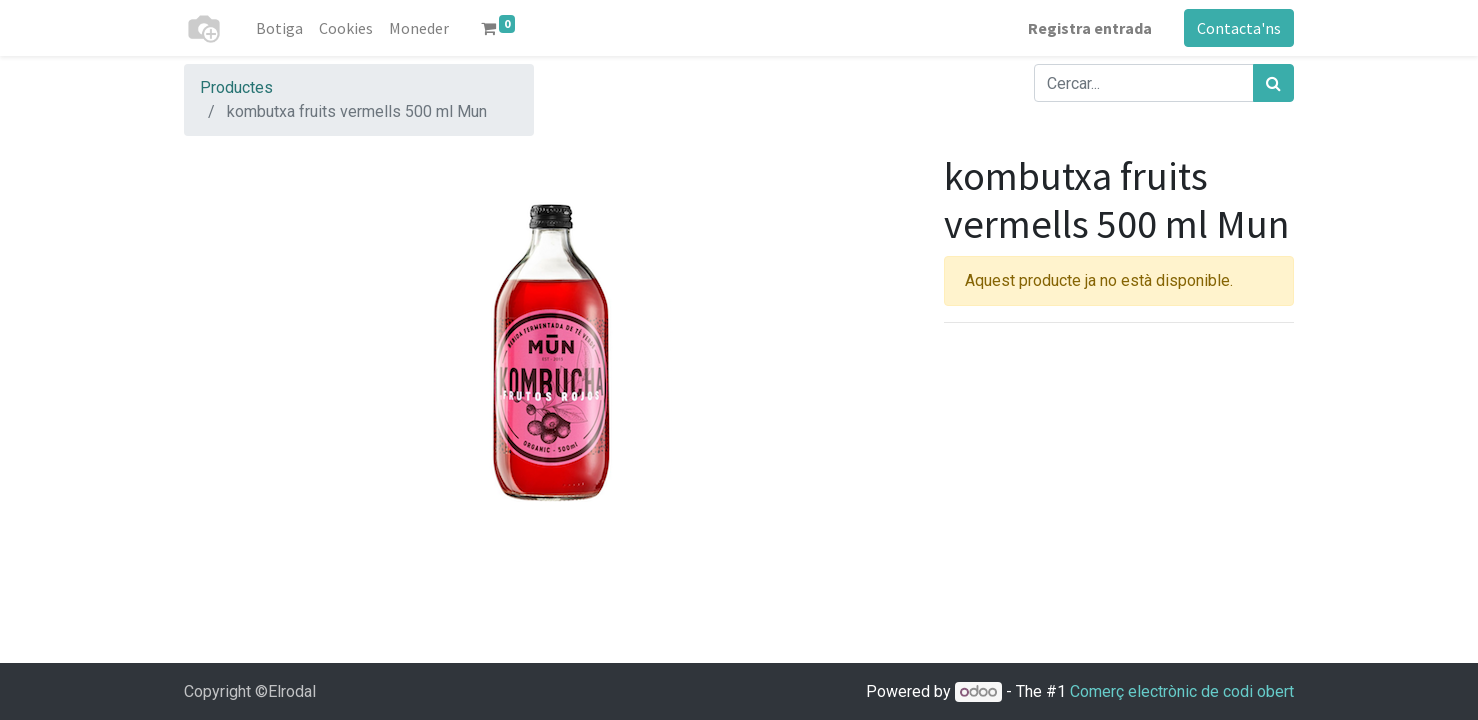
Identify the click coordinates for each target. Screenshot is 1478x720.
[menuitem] (279, 28)
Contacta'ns (1239, 28)
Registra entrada (1090, 28)
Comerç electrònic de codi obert (1182, 691)
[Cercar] (1273, 83)
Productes (236, 87)
